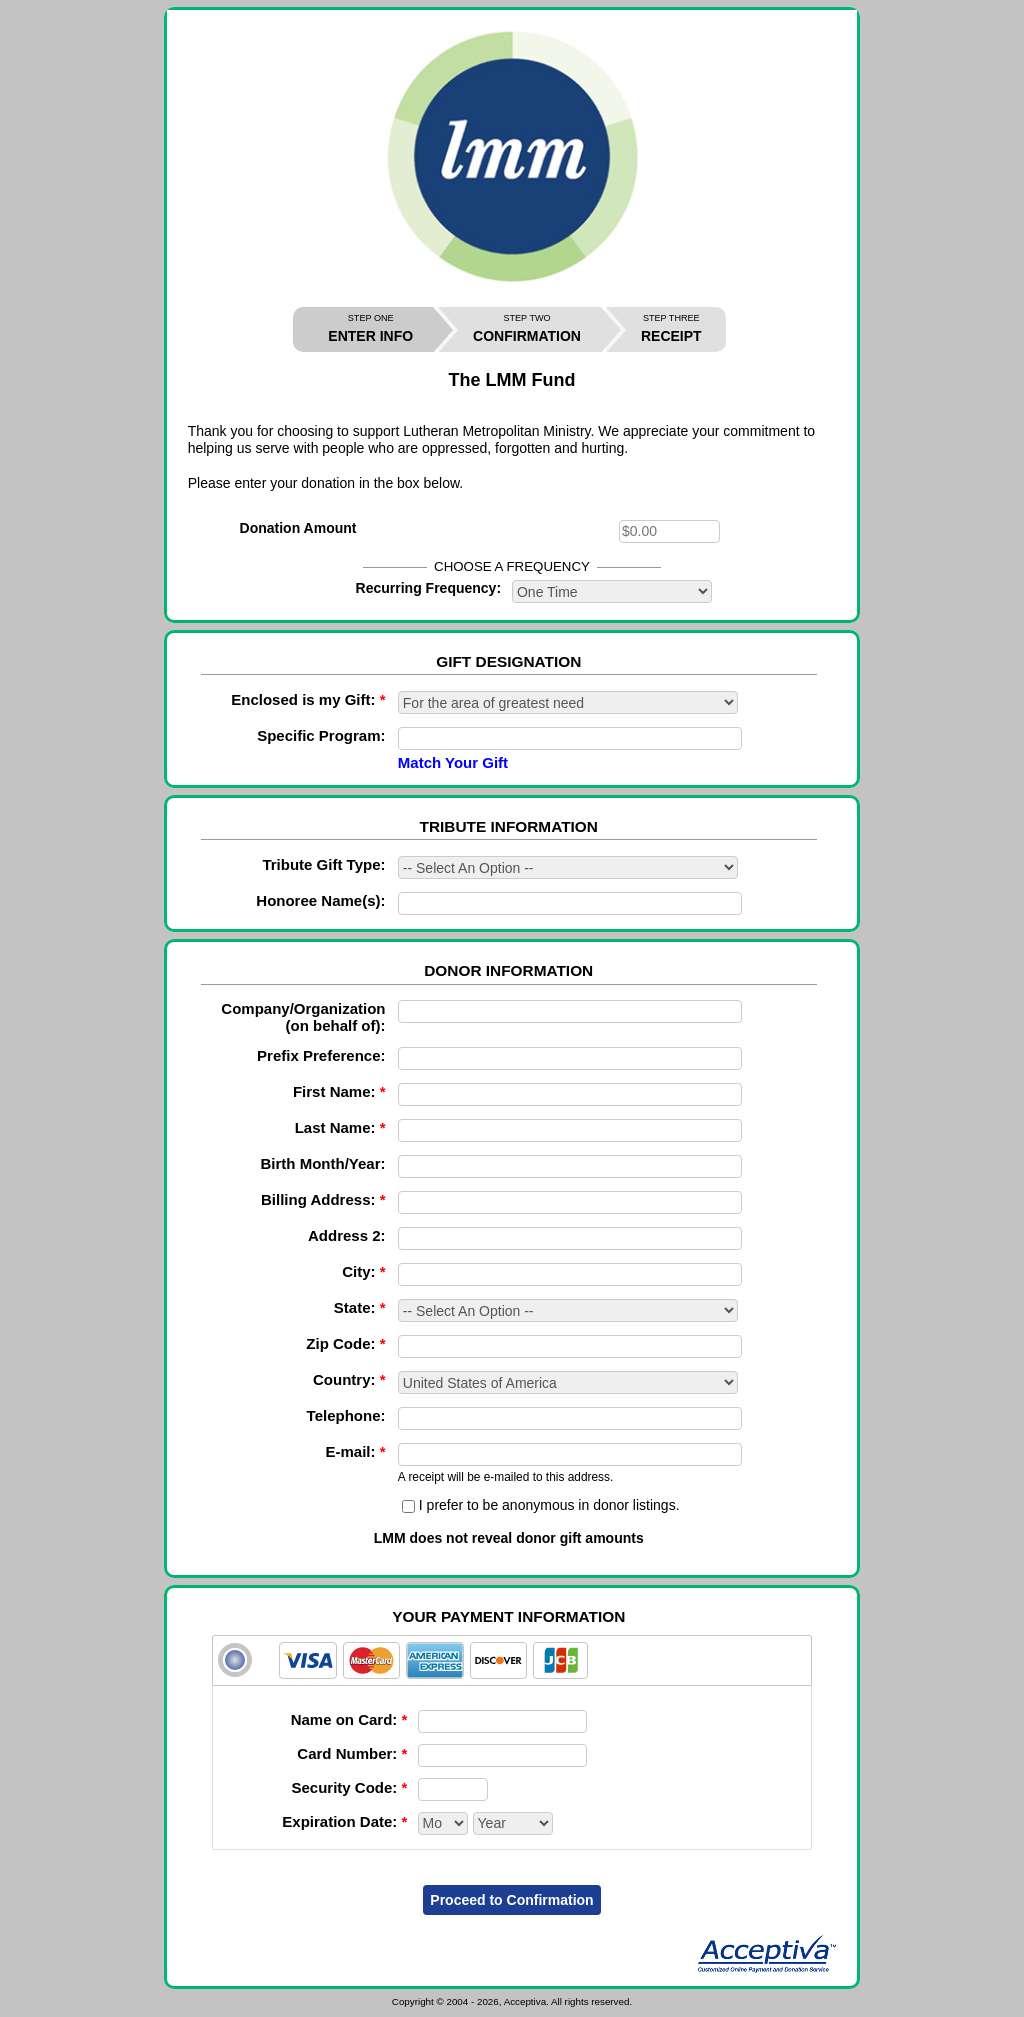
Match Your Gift (453, 762)
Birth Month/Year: (322, 1163)
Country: (349, 1379)
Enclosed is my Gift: (308, 699)
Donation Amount (298, 528)
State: (360, 1307)
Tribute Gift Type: (323, 864)
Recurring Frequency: (428, 588)
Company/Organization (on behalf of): (303, 1017)
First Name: (339, 1091)
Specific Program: (321, 735)
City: (363, 1271)
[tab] (512, 1660)
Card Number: (352, 1753)
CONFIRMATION (527, 328)
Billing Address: (323, 1199)
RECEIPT (671, 328)
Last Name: (340, 1127)
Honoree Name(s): (320, 900)
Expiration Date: (344, 1821)
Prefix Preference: (321, 1055)
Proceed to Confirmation (511, 1900)
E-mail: (355, 1451)
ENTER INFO (370, 328)
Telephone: (346, 1415)
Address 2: (347, 1235)
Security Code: (349, 1787)
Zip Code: (345, 1343)
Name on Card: (349, 1719)
